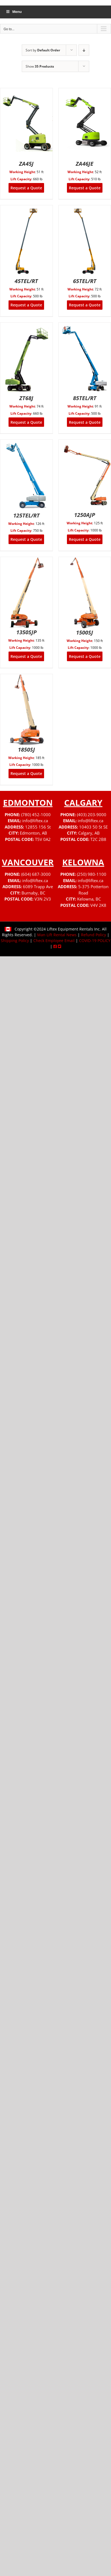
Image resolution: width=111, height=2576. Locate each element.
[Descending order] (83, 50)
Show (40, 66)
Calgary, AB (89, 833)
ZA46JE (84, 163)
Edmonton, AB (33, 833)
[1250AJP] (85, 443)
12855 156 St (38, 827)
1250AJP (84, 515)
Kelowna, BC (89, 899)
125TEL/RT (26, 515)
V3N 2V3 (42, 899)
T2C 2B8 (98, 839)
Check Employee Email (54, 940)
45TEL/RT (26, 281)
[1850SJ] (26, 677)
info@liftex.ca (35, 820)
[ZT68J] (26, 326)
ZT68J (26, 398)
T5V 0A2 (43, 839)
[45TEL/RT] (26, 209)
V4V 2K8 (98, 905)
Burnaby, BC (33, 893)
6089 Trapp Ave (38, 886)
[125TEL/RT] (26, 443)
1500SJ (84, 632)
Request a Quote (26, 187)
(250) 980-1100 (91, 874)
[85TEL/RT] (85, 326)
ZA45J (26, 163)
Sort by (43, 50)
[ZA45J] (26, 91)
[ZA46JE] (85, 91)
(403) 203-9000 (91, 814)
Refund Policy (93, 934)
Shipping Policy (15, 940)
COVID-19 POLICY (94, 940)
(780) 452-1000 (36, 814)
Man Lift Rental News (57, 934)
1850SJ (26, 749)
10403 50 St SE (93, 827)
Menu (14, 12)
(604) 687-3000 (36, 874)
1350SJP (26, 632)
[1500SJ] (85, 560)
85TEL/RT (84, 398)
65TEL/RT (84, 281)
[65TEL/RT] (85, 209)
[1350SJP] (26, 560)
